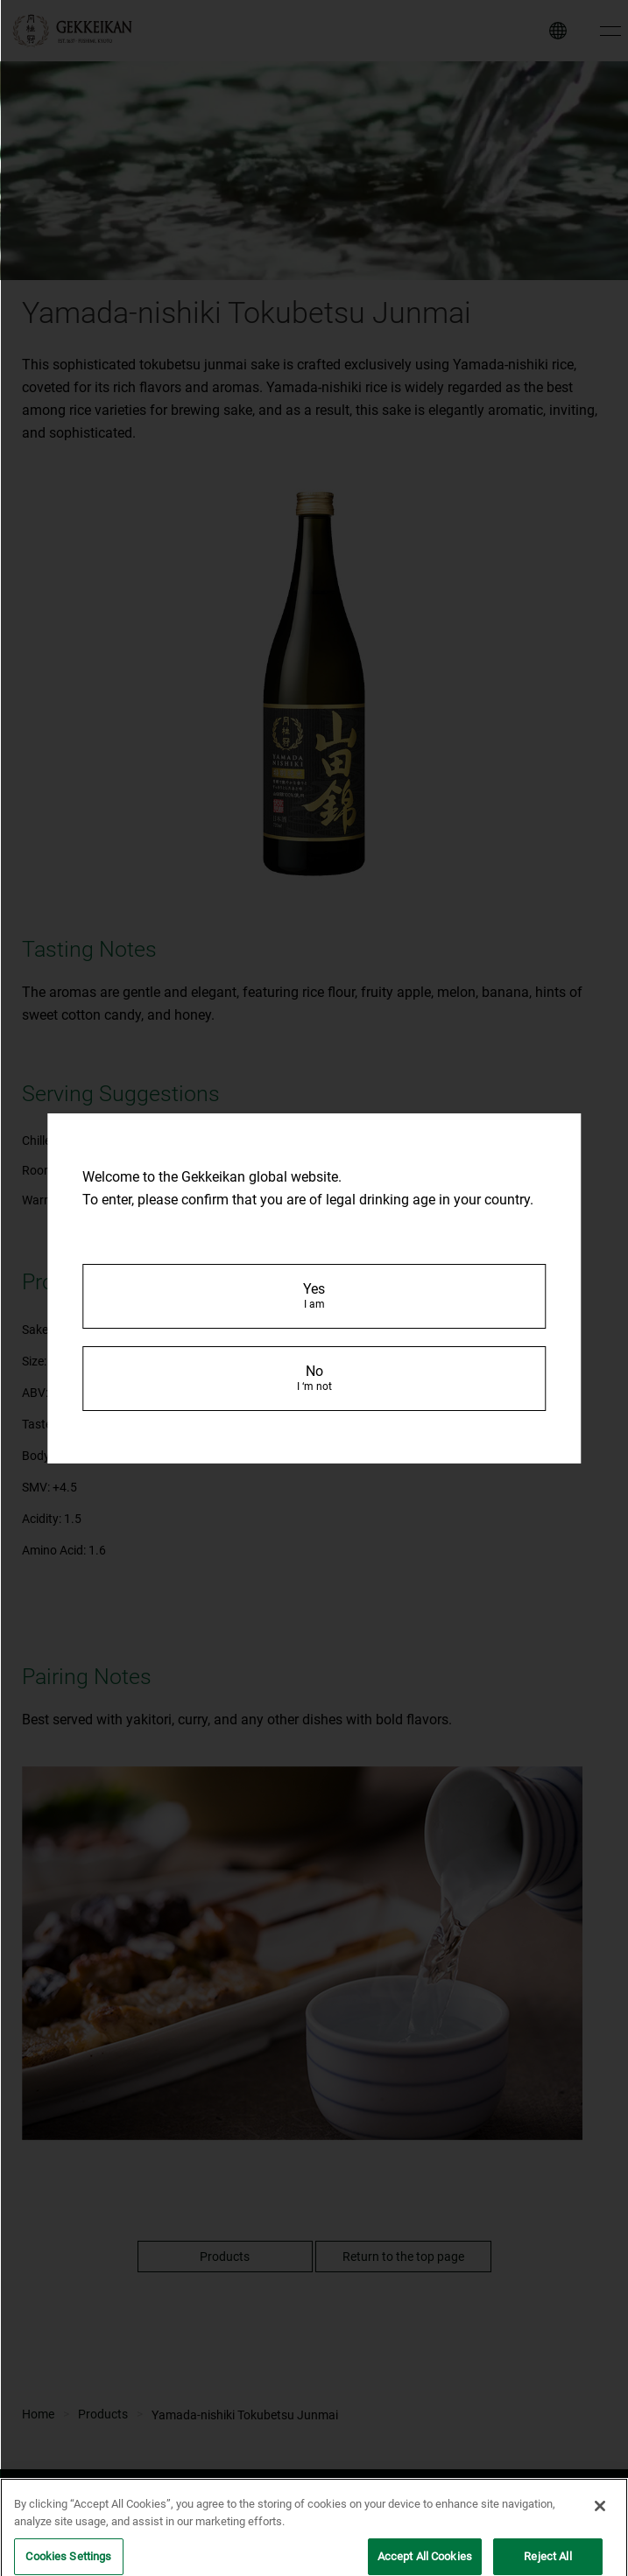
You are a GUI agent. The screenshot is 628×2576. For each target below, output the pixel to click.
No (314, 1378)
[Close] (600, 2517)
